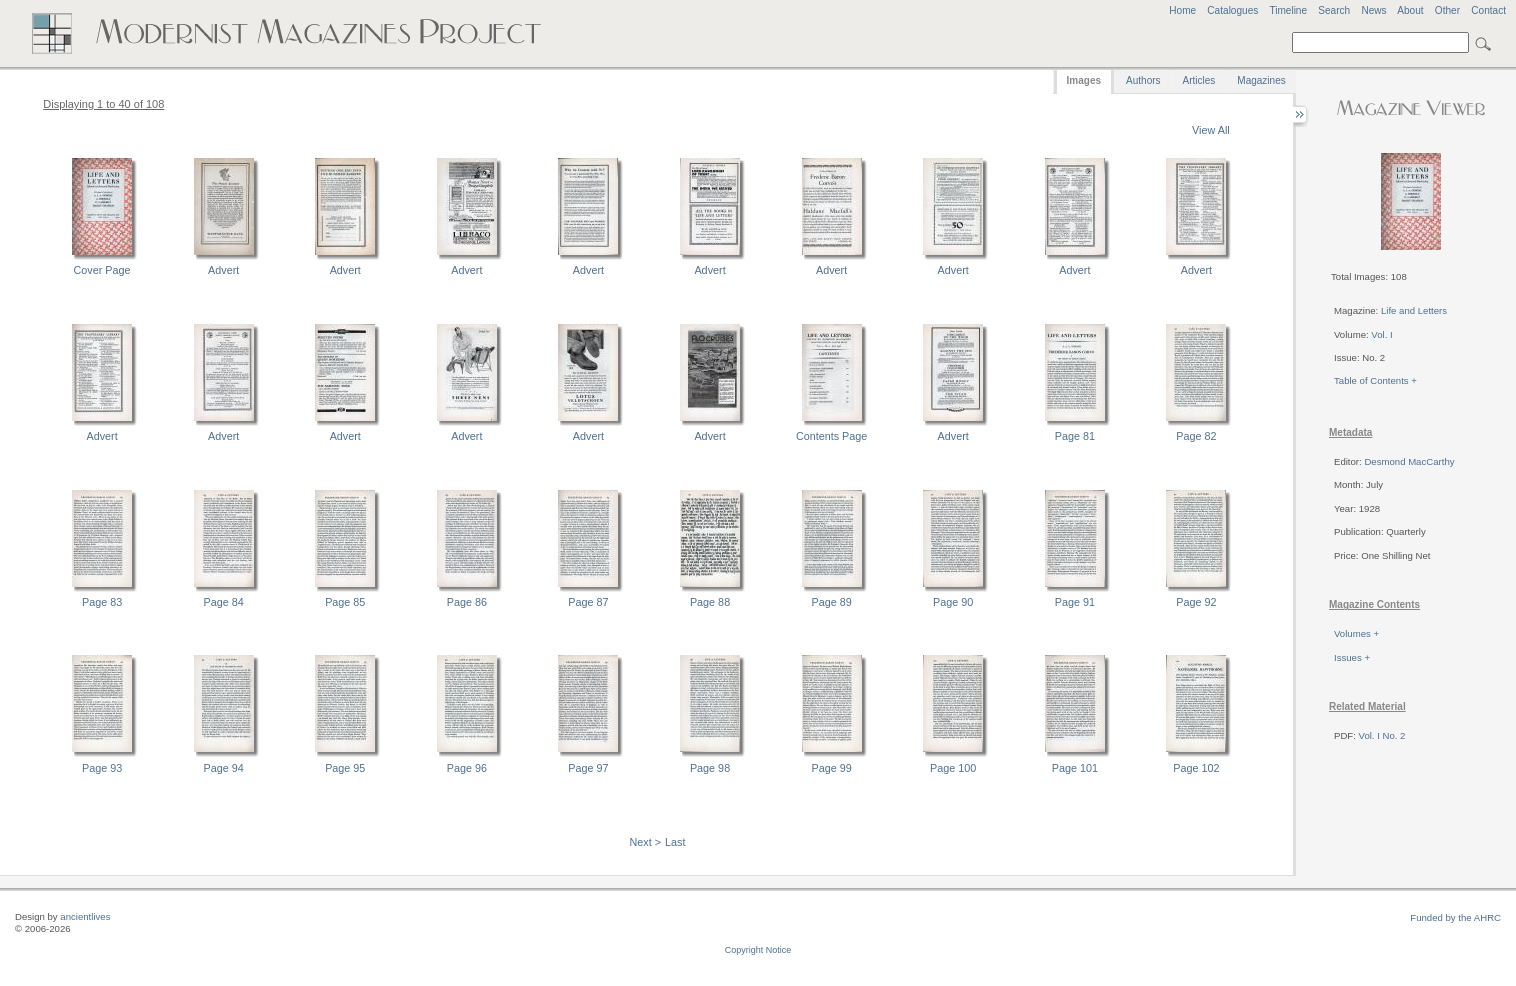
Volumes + (1356, 633)
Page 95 (345, 768)
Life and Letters (1414, 310)
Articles (1199, 80)
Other (1447, 10)
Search (1334, 10)
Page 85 (345, 602)
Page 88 (710, 602)
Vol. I (1381, 334)
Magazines (1261, 80)
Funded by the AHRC (1455, 917)
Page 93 (102, 768)
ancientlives (85, 916)
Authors (1143, 80)
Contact (1488, 10)
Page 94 (224, 768)
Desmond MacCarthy (1409, 461)
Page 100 (953, 768)
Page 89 (832, 602)
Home (1182, 10)
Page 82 (1196, 436)
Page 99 (832, 768)
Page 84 (224, 602)
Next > (646, 842)
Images (1084, 80)
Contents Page (831, 436)
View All (1211, 130)
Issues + (1352, 657)
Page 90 (953, 602)
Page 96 (467, 768)
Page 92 (1196, 602)
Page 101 (1075, 768)
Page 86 (467, 602)
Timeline (1288, 10)
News (1373, 10)
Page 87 (588, 602)
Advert (223, 270)
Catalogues (1232, 10)
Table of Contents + (1375, 380)
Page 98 (710, 768)
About (1410, 10)
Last (675, 842)
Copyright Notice (758, 950)
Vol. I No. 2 (1382, 735)
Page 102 (1196, 768)
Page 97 (588, 768)
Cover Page (102, 270)
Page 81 (1075, 436)
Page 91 (1075, 602)
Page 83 (102, 602)
